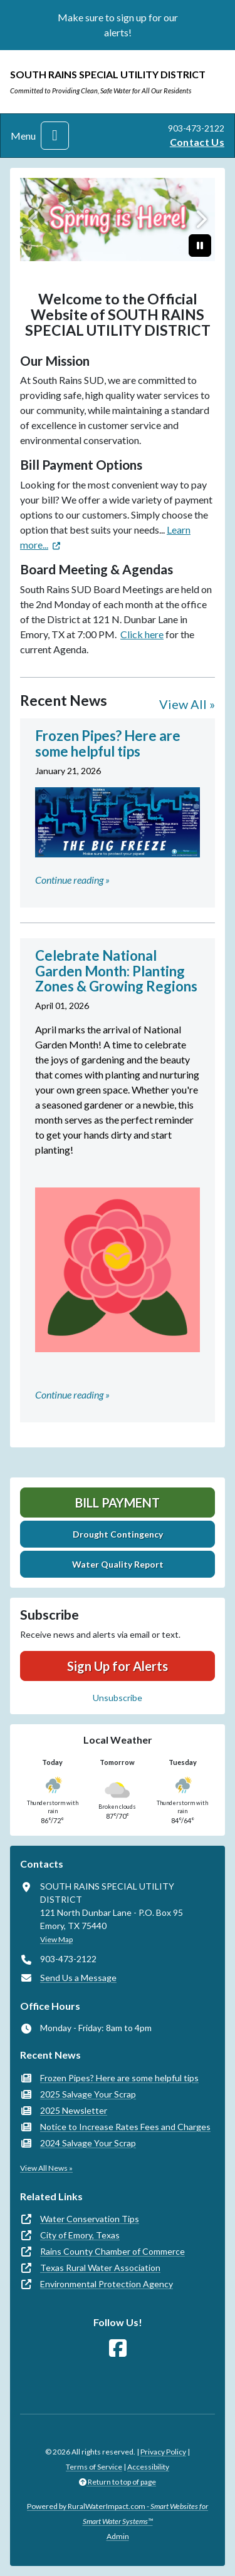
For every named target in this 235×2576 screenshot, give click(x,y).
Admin (118, 2536)
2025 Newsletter (73, 2110)
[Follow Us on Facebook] (118, 2348)
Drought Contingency (118, 1534)
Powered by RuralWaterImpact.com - (117, 2513)
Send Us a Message (78, 1977)
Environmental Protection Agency (106, 2284)
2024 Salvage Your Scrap (88, 2143)
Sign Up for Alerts (117, 1665)
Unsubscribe (117, 1697)
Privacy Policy (163, 2451)
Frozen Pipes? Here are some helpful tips (119, 2077)
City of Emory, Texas (80, 2235)
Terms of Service (94, 2466)
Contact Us (197, 142)
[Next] (200, 219)
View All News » (46, 2168)
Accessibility (148, 2466)
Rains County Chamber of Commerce (112, 2251)
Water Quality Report (118, 1564)
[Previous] (35, 219)
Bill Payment (117, 1502)
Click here (142, 634)
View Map (56, 1939)
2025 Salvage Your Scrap (88, 2094)
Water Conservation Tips (89, 2218)
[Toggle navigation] (55, 136)
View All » (187, 704)
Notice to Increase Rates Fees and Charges (125, 2126)
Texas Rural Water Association (100, 2267)
